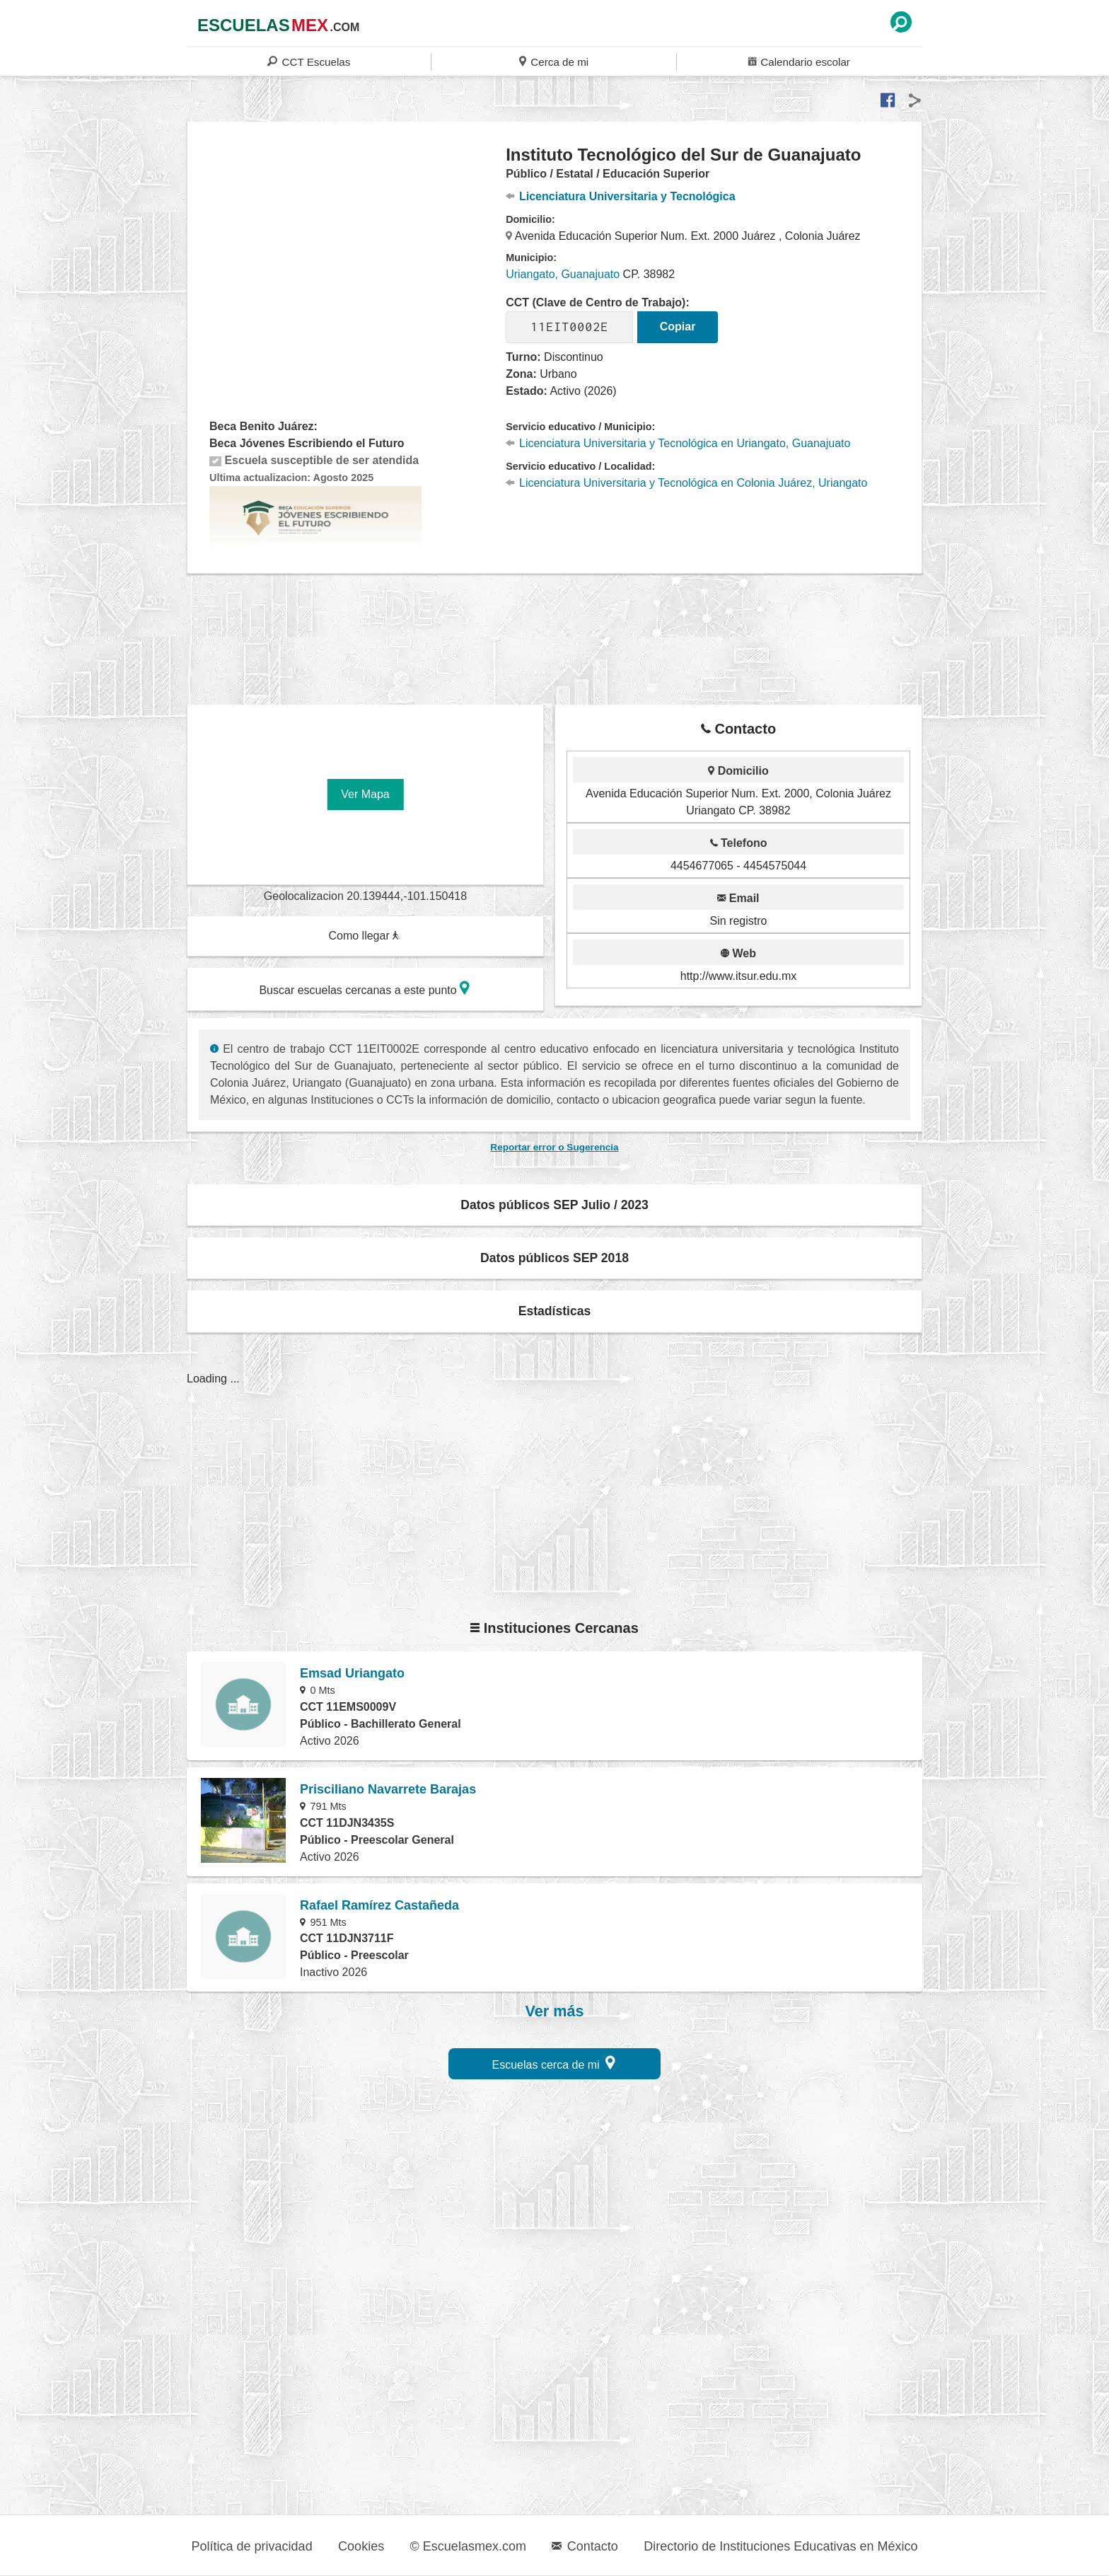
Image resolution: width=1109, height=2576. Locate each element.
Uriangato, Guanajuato (563, 274)
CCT (308, 61)
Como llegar (364, 936)
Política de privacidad (252, 2546)
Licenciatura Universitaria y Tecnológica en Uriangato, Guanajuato (678, 443)
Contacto (584, 2546)
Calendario (799, 61)
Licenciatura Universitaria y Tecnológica (620, 196)
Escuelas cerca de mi (554, 2062)
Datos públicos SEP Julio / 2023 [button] (554, 1205)
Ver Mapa (365, 794)
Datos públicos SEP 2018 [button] (554, 1258)
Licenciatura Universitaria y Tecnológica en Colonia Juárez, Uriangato (686, 483)
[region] (346, 257)
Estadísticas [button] (554, 1311)
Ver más (555, 2011)
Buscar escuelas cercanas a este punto (364, 988)
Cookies (361, 2546)
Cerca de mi (553, 61)
